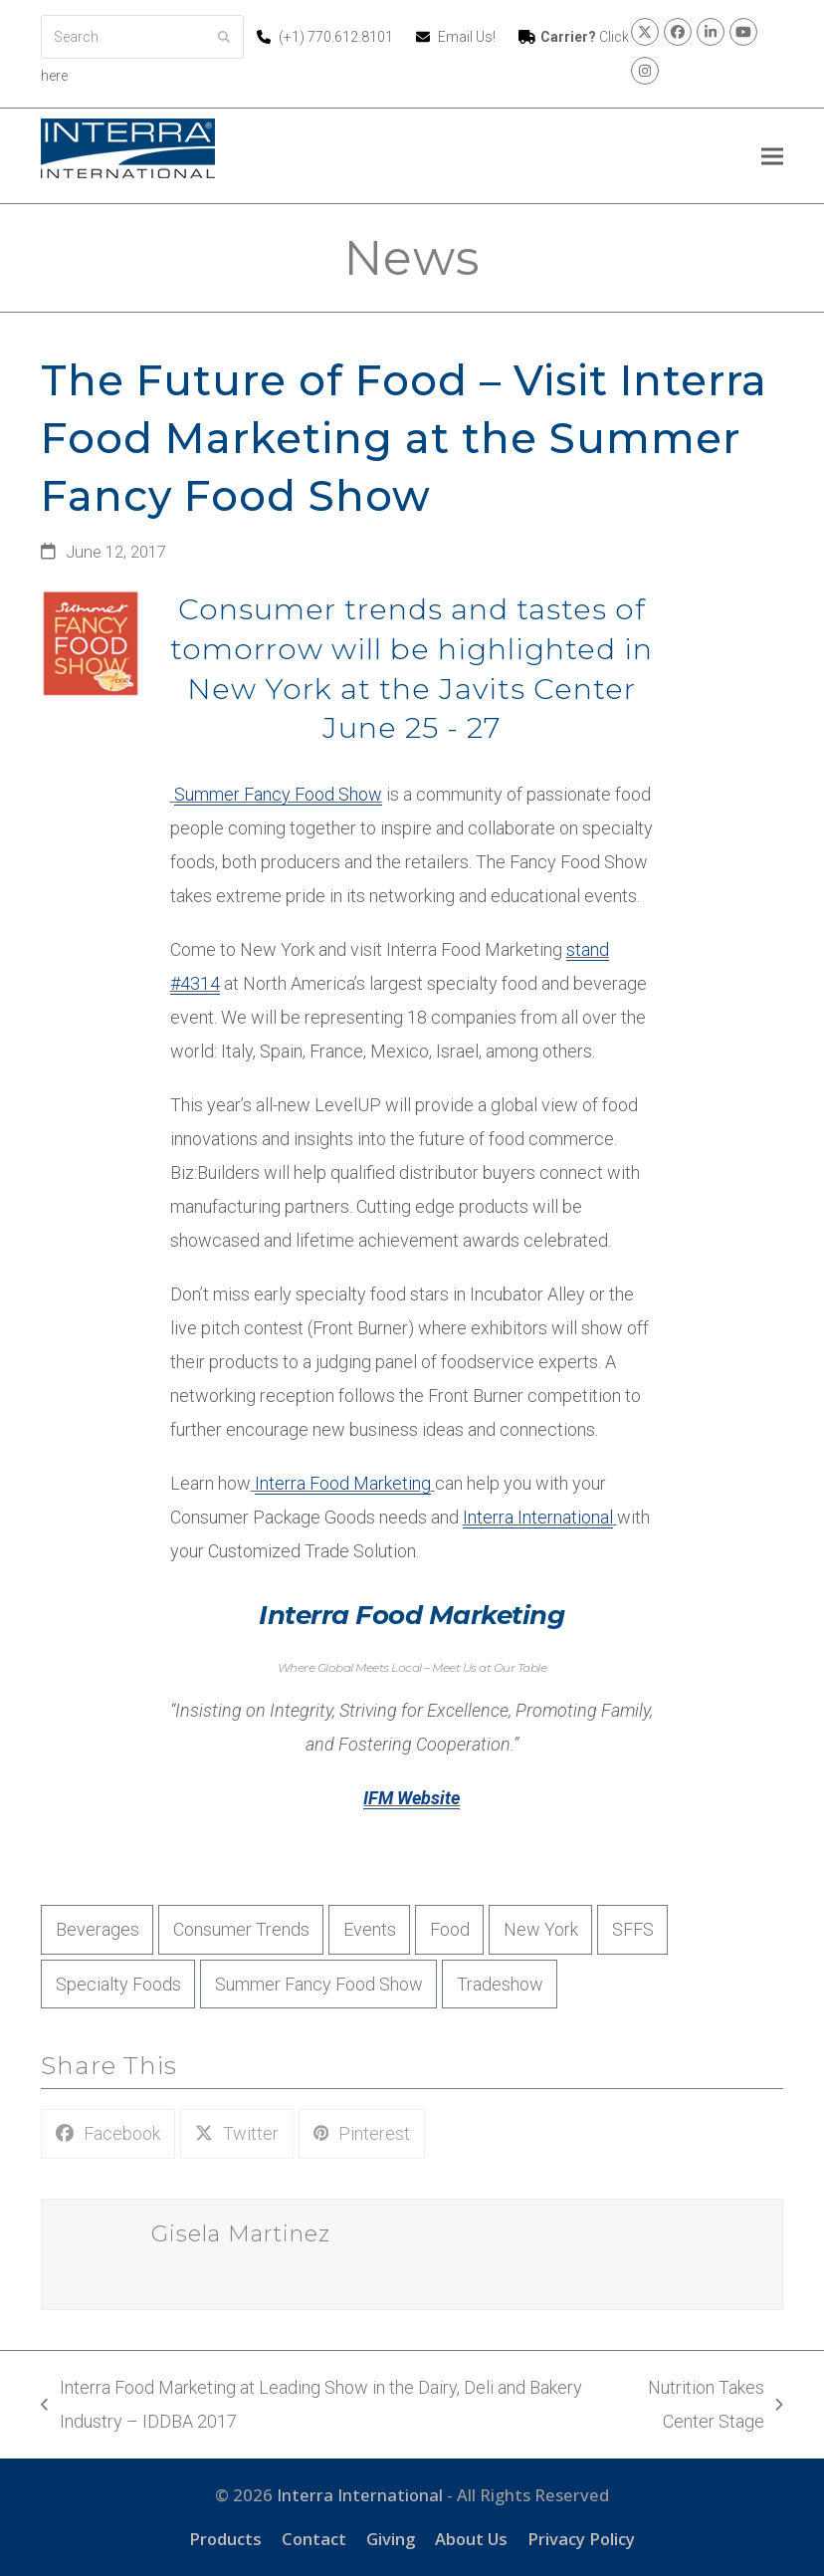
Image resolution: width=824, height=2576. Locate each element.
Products (225, 2538)
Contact (314, 2538)
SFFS (633, 1929)
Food (450, 1929)
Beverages (97, 1929)
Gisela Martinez (240, 2234)
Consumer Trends (241, 1929)
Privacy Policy (581, 2538)
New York (541, 1929)
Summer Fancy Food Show (278, 794)
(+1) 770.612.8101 (337, 37)
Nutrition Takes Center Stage (693, 2408)
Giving (390, 2538)
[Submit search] (224, 37)
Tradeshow (500, 1984)
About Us (471, 2538)
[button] (772, 155)
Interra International (538, 1517)
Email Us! (467, 37)
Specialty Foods (118, 1984)
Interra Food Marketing (343, 1483)
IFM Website (411, 1797)
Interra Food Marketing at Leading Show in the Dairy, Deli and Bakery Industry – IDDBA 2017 (311, 2408)
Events (369, 1929)
